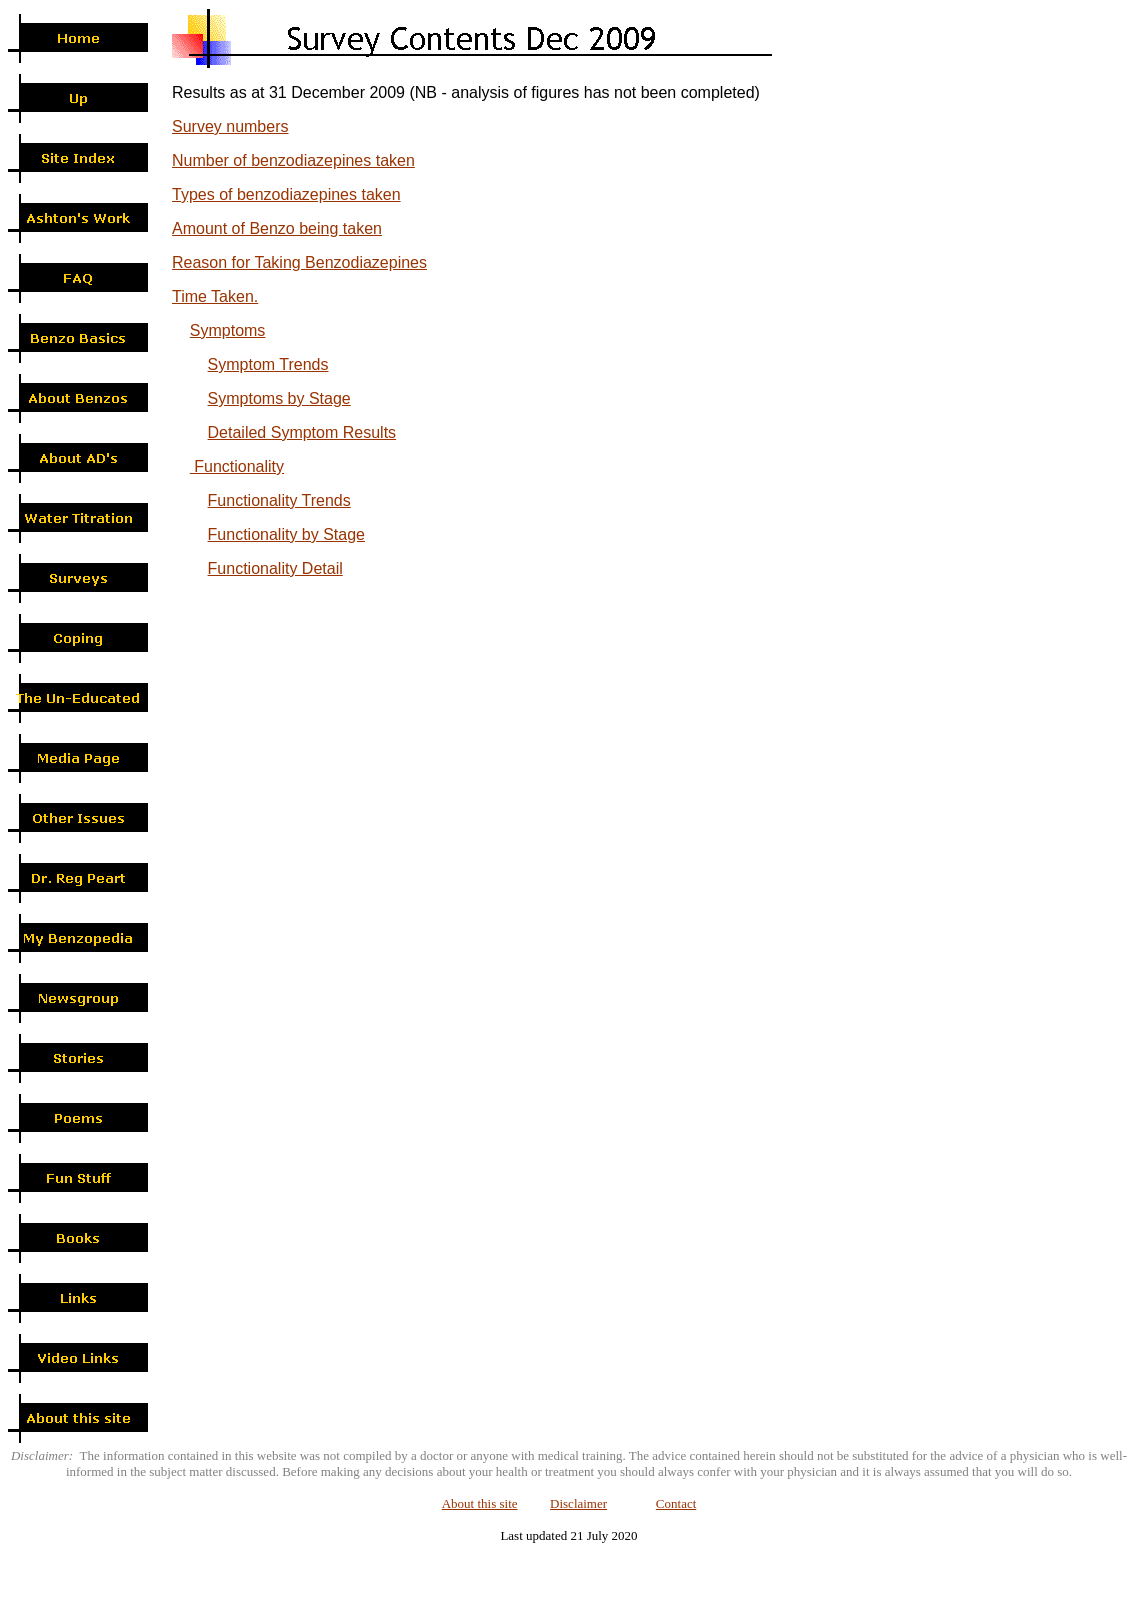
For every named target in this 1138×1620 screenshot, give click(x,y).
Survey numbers (230, 126)
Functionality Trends (279, 500)
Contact (676, 1503)
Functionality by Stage (286, 534)
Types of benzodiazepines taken (286, 194)
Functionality (237, 466)
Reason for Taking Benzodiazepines (299, 262)
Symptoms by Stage (279, 398)
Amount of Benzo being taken (277, 228)
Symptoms (228, 330)
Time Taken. (215, 296)
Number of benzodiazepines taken (293, 160)
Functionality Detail (275, 568)
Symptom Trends (268, 364)
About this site (480, 1503)
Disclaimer (578, 1503)
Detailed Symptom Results (302, 432)
